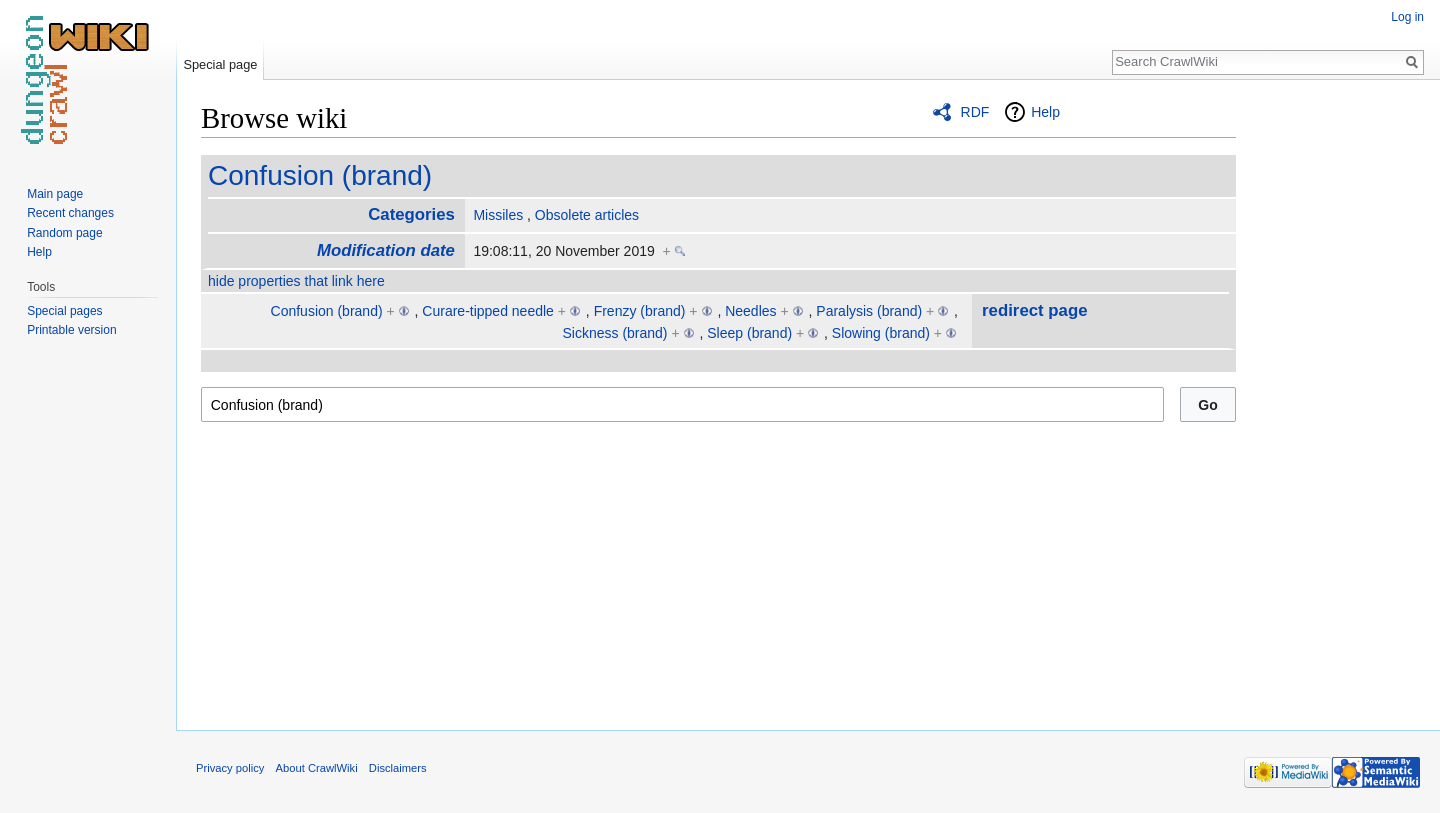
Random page (64, 233)
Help (1045, 112)
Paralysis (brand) (869, 311)
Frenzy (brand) (640, 311)
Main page (55, 194)
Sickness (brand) (614, 333)
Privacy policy (230, 768)
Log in (1407, 17)
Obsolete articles (587, 215)
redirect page (1034, 310)
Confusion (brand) (320, 175)
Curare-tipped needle (488, 311)
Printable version (71, 330)
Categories (411, 214)
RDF (975, 112)
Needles (750, 311)
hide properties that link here (296, 281)
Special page (220, 64)
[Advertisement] (1336, 400)
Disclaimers (398, 768)
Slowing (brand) (881, 333)
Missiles (498, 215)
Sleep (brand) (749, 333)
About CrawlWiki (317, 768)
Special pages (64, 311)
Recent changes (70, 213)
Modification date (386, 250)
